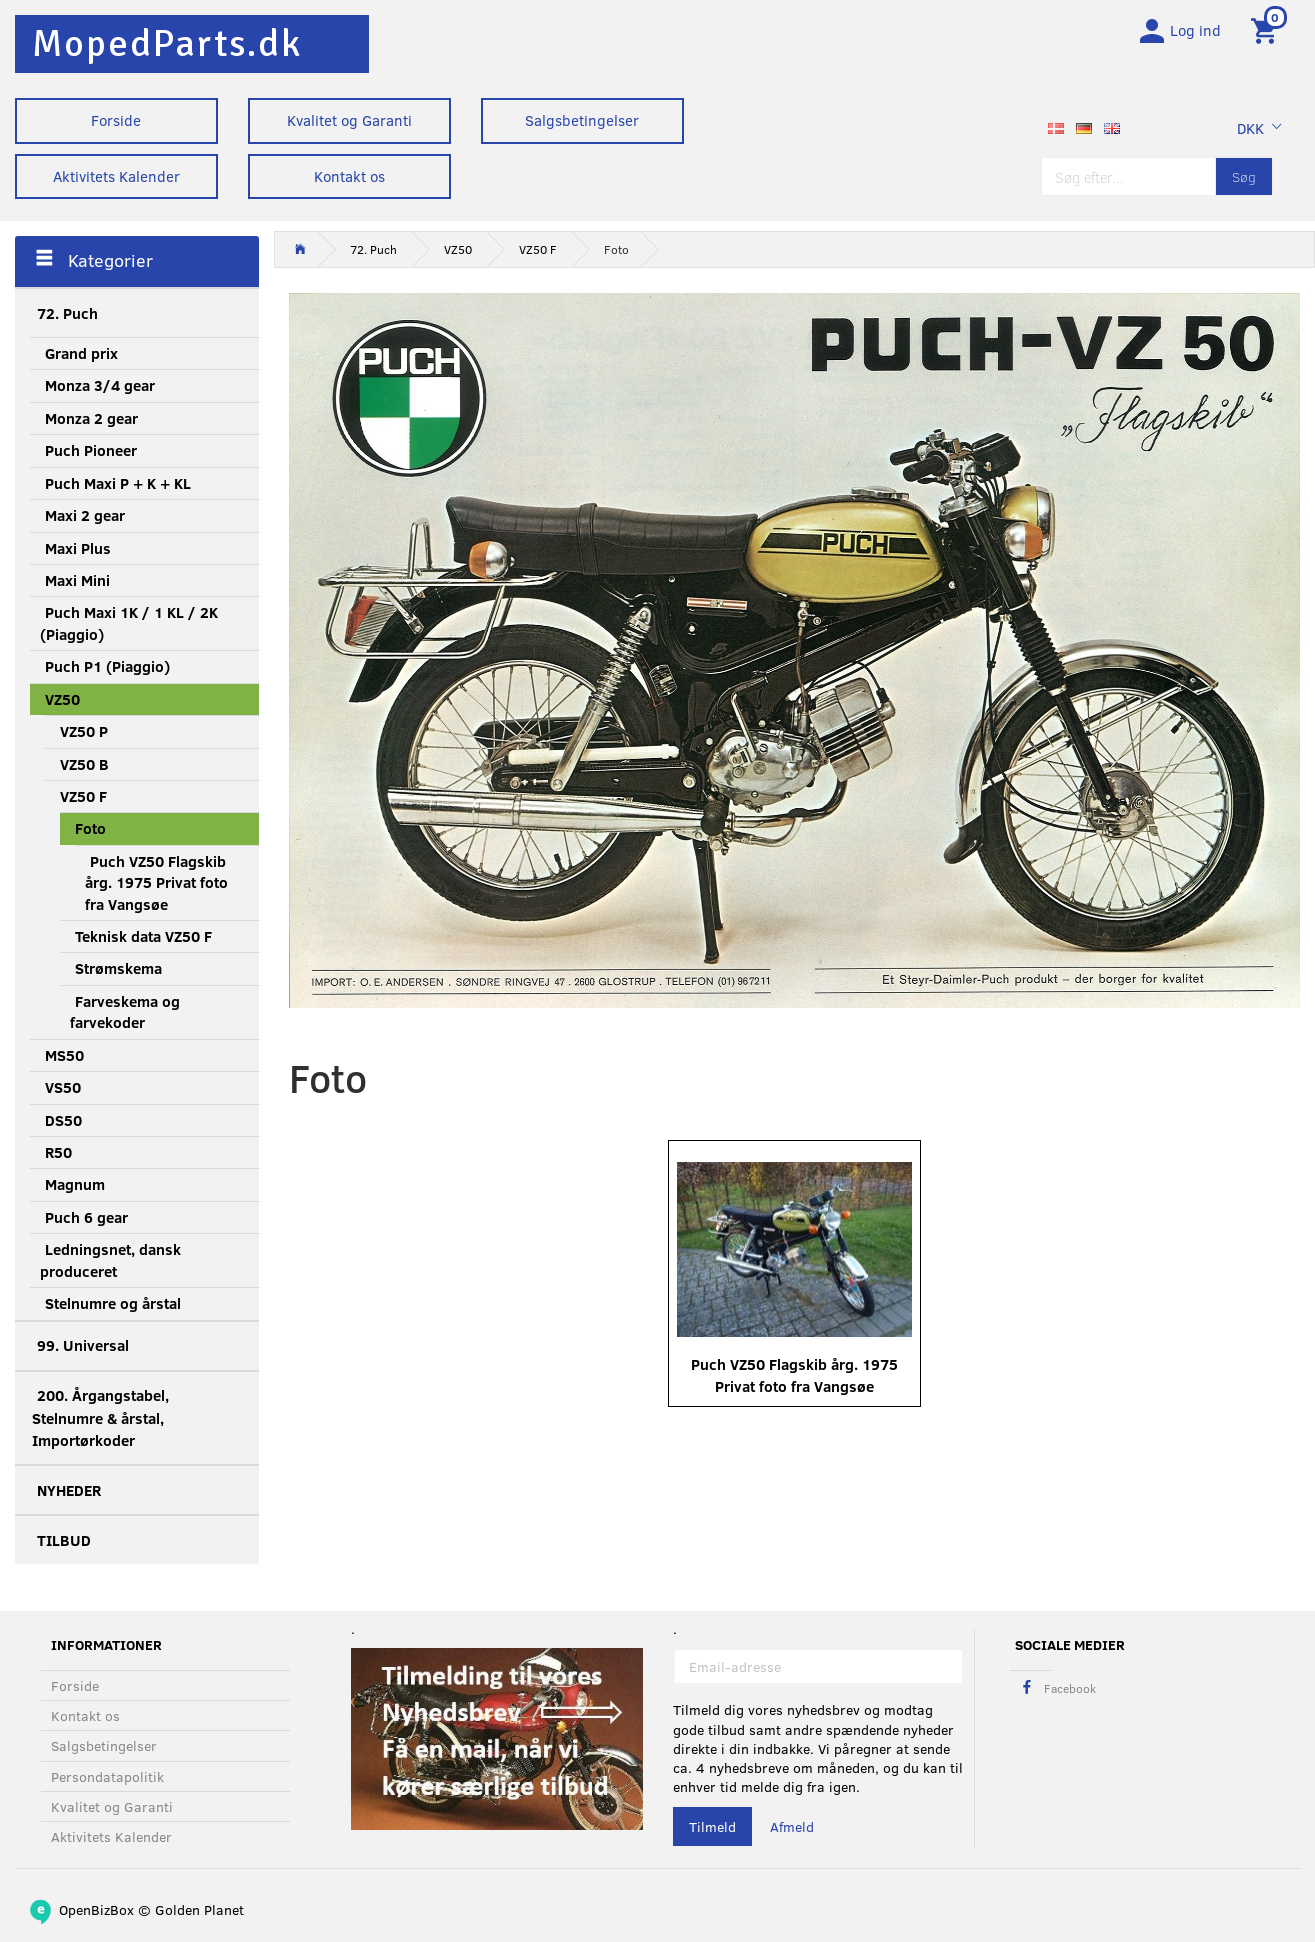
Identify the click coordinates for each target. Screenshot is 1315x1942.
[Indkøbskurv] (1267, 33)
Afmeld (792, 1826)
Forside (116, 120)
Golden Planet (199, 1909)
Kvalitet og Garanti (349, 120)
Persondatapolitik (107, 1776)
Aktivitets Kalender (116, 176)
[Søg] (1244, 182)
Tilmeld (712, 1826)
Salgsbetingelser (582, 120)
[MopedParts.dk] (167, 43)
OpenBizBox (96, 1909)
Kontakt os (349, 176)
